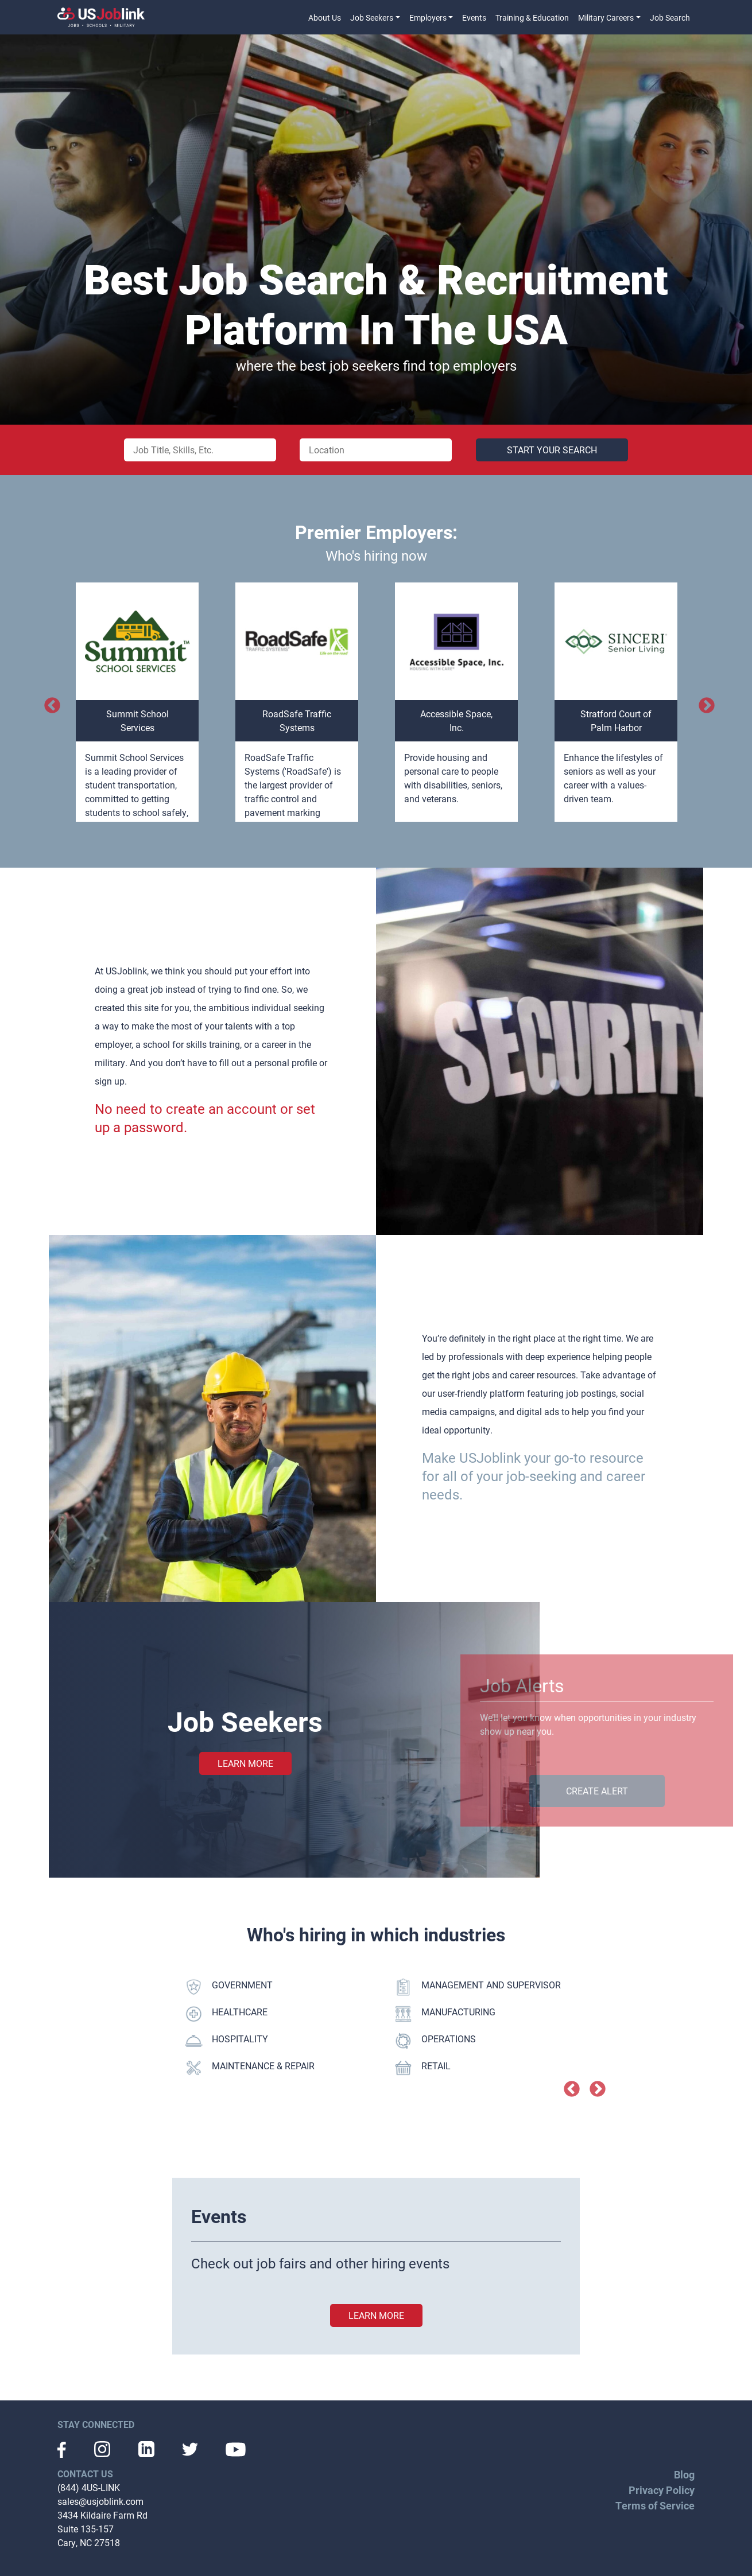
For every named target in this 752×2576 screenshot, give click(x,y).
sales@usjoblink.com (100, 2501)
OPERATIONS (435, 2041)
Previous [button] (49, 702)
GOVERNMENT (229, 1987)
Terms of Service (655, 2505)
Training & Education (532, 17)
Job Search (670, 17)
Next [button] (703, 702)
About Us (324, 17)
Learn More (245, 1763)
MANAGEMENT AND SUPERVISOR (477, 1987)
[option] (137, 702)
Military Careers (606, 17)
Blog (684, 2474)
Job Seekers (371, 17)
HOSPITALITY (226, 2041)
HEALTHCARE (226, 2014)
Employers (428, 17)
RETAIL (422, 2068)
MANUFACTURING (444, 2014)
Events (474, 17)
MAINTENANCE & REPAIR (250, 2068)
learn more (376, 2315)
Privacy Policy (662, 2490)
